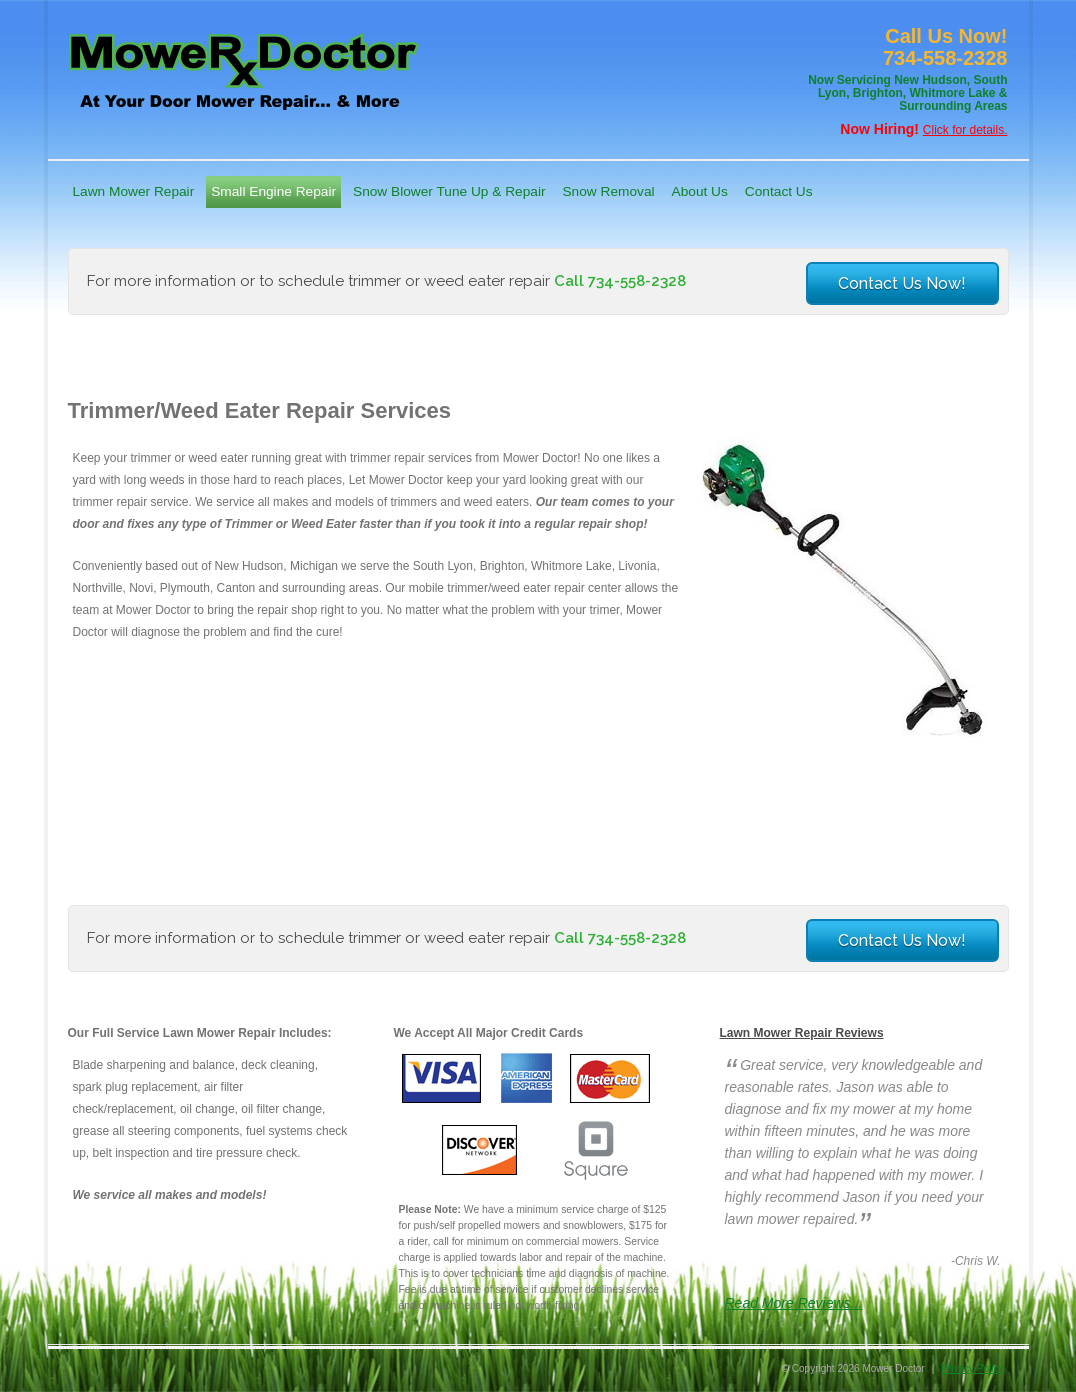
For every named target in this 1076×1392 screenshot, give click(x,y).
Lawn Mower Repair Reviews (802, 1033)
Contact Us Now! (902, 283)
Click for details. (965, 130)
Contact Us (779, 191)
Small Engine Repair (273, 191)
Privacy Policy (972, 1368)
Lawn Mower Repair (134, 191)
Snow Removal (608, 191)
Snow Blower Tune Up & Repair (449, 191)
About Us (700, 191)
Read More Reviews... (794, 1303)
